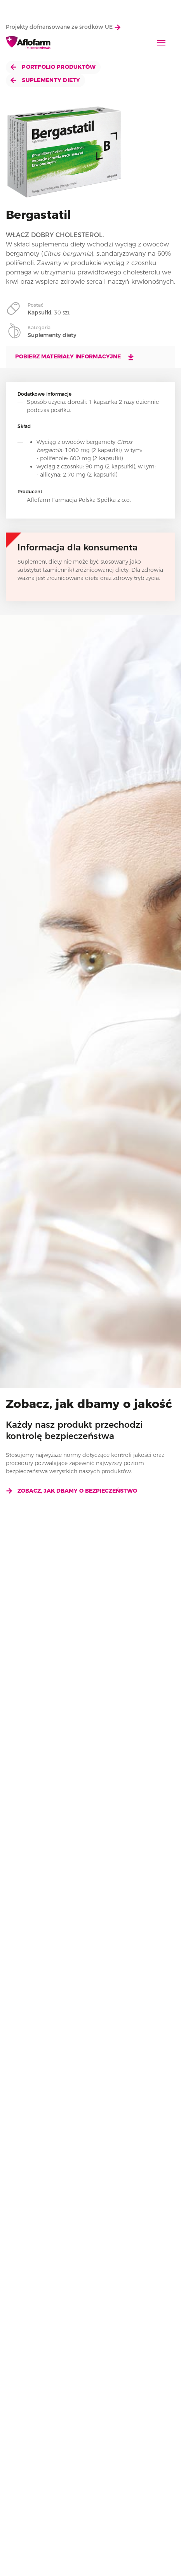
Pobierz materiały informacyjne (75, 357)
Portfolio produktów (53, 66)
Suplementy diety (45, 80)
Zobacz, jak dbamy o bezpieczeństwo (71, 1490)
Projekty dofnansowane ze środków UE (63, 26)
